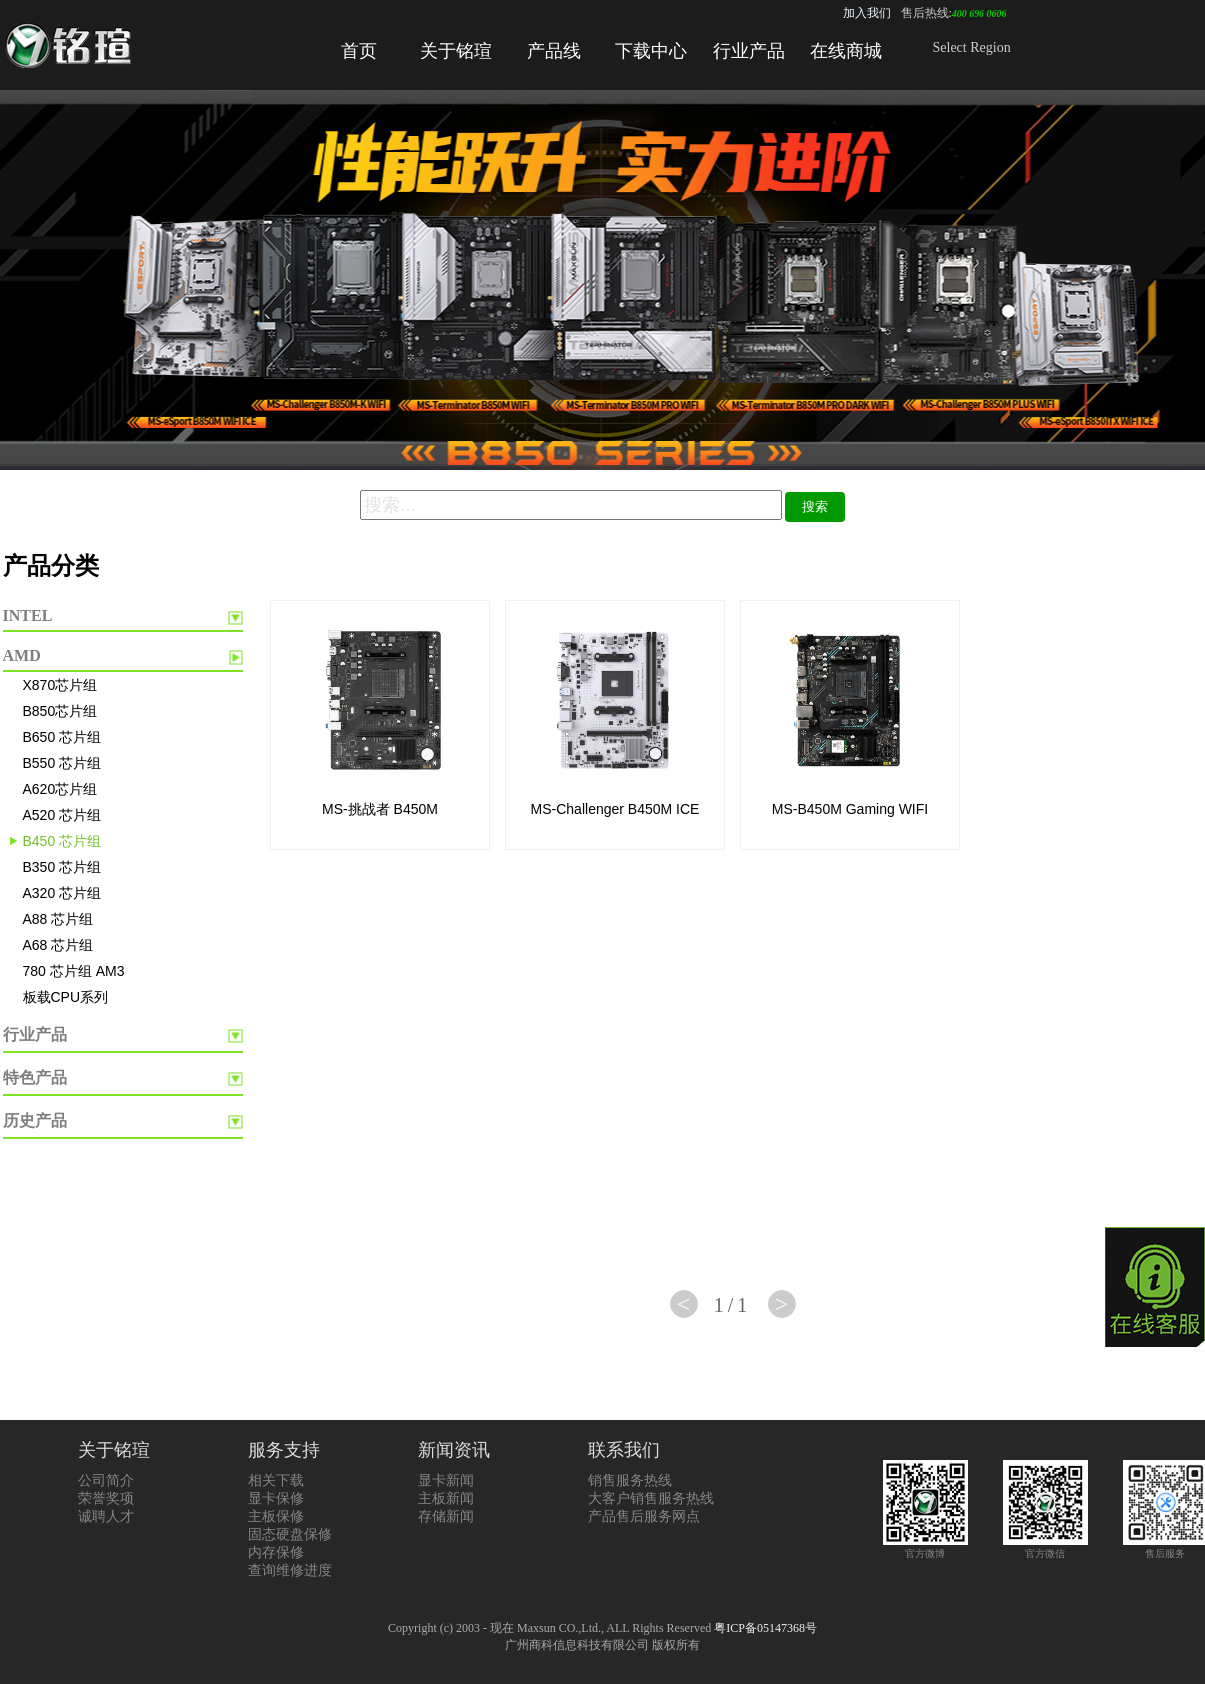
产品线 (554, 51)
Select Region (972, 47)
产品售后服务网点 (644, 1516)
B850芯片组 (60, 711)
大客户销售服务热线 (651, 1498)
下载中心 (651, 51)
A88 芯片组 (58, 919)
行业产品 (749, 51)
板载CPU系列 (66, 997)
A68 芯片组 (58, 945)
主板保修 (276, 1516)
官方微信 (1045, 1547)
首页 (359, 51)
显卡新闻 (446, 1480)
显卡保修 (276, 1498)
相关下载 (276, 1480)
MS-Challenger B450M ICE (615, 809)
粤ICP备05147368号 (765, 1628)
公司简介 (106, 1480)
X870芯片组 (60, 685)
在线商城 (846, 51)
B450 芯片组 (62, 841)
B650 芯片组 (62, 737)
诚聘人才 (106, 1516)
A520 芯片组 (62, 815)
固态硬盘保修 (290, 1534)
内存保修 (276, 1552)
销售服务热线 (630, 1480)
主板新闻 (446, 1498)
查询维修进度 (290, 1570)
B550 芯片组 (62, 763)
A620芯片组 (60, 789)
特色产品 (35, 1077)
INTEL (28, 615)
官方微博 (925, 1547)
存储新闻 (446, 1516)
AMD (22, 655)
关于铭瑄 (456, 51)
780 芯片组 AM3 (74, 971)
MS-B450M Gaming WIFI (850, 809)
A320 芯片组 (62, 893)
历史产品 (35, 1120)
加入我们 (867, 13)
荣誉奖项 (106, 1498)
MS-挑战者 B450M (380, 809)
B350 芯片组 (62, 867)
